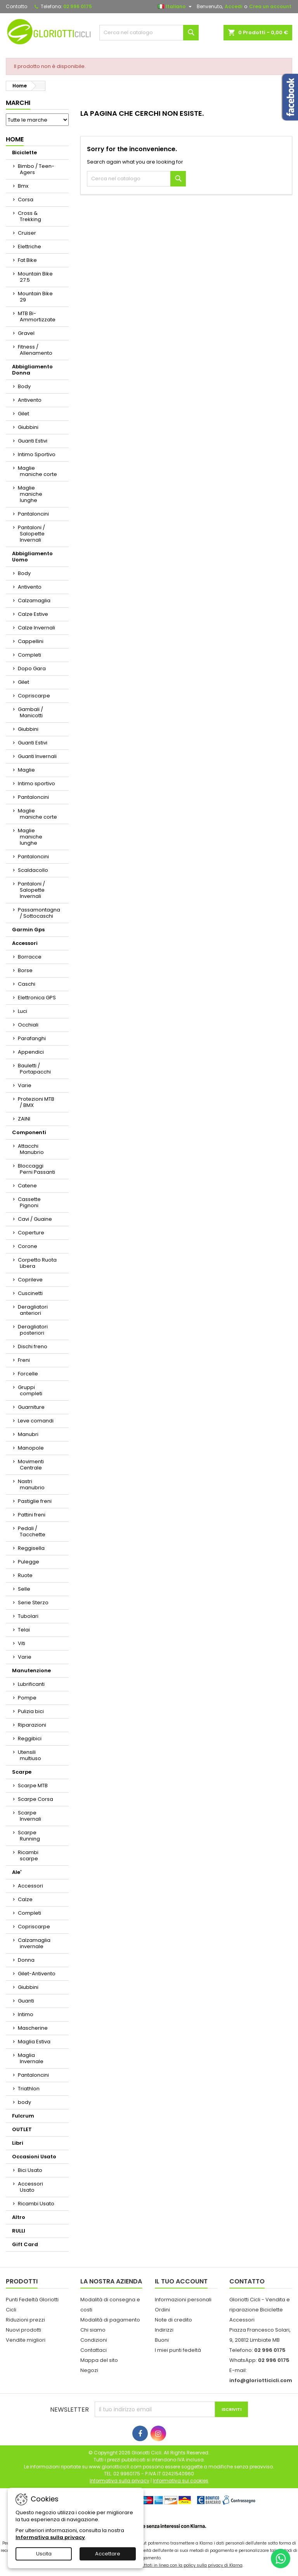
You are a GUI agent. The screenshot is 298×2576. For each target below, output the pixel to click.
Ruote (25, 1575)
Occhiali (28, 1024)
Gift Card (25, 2244)
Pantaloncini (33, 514)
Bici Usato (30, 2170)
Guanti (26, 2000)
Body (24, 386)
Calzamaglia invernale (34, 1943)
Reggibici (30, 1738)
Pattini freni (31, 1514)
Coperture (31, 1232)
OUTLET (22, 2129)
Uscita (44, 2553)
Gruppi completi (30, 1390)
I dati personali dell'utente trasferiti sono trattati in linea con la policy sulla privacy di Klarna (149, 2565)
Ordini (162, 2309)
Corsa (25, 199)
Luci (22, 1011)
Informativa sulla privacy (50, 2537)
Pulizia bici (31, 1711)
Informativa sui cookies (180, 2480)
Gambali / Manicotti (30, 712)
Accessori (25, 943)
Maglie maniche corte (37, 471)
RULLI (18, 2230)
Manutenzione (31, 1670)
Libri (17, 2143)
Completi (29, 655)
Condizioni (93, 2340)
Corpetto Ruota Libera (37, 1263)
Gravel (26, 333)
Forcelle (28, 1373)
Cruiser (27, 233)
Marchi (18, 102)
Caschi (26, 984)
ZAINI (24, 1118)
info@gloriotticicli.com (260, 2380)
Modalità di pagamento (110, 2319)
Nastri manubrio (31, 1484)
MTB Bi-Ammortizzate (36, 316)
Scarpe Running (29, 1835)
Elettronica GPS (37, 997)
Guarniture (31, 1407)
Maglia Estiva (34, 2041)
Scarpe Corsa (35, 1799)
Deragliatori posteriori (33, 1330)
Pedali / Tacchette (31, 1531)
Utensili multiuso (29, 1755)
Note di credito (173, 2319)
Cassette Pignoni (29, 1202)
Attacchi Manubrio (31, 1149)
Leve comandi (36, 1420)
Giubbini (28, 427)
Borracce (30, 956)
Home (15, 139)
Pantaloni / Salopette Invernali (31, 534)
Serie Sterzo (33, 1602)
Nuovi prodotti (23, 2330)
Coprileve (30, 1279)
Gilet (23, 413)
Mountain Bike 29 (35, 296)
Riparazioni (32, 1725)
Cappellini (30, 641)
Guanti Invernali (37, 756)
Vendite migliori (25, 2340)
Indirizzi (164, 2330)
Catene (27, 1185)
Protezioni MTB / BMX (36, 1102)
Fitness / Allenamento (35, 350)
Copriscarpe (34, 695)
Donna (26, 1960)
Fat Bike (27, 260)
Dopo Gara (32, 668)
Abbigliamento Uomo (32, 556)
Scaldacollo (33, 870)
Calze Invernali (36, 627)
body (24, 2102)
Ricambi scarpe (28, 1855)
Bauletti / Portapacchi (34, 1068)
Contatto (16, 6)
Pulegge (28, 1561)
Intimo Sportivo (36, 454)
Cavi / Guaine (35, 1219)
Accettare (107, 2553)
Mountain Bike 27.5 (35, 277)
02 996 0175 (77, 6)
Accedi (233, 6)
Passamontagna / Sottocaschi (39, 913)
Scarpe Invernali (29, 1816)
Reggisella (31, 1548)
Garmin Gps (28, 929)
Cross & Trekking (29, 216)
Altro (18, 2217)
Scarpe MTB (33, 1785)
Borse (25, 970)
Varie (24, 1085)
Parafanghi (32, 1038)
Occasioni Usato (34, 2156)
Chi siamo (93, 2330)
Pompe (27, 1697)
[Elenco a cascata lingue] (176, 6)
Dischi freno (32, 1346)
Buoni (162, 2340)
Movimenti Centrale (31, 1464)
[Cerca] (149, 32)
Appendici (31, 1052)
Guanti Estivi (32, 440)
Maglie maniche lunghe (30, 494)
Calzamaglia (34, 600)
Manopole (31, 1448)
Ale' (16, 1872)
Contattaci (93, 2350)
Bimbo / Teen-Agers (36, 169)
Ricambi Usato (36, 2203)
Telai (24, 1629)
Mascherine (33, 2028)
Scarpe (21, 1772)
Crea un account (270, 6)
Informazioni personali (183, 2299)
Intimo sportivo (36, 783)
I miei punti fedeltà (178, 2350)
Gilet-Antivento (36, 1973)
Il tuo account (181, 2281)
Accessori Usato (30, 2187)
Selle (24, 1589)
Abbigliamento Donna (32, 369)
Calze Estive (33, 614)
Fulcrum (23, 2115)
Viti (21, 1643)
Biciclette (24, 152)
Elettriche (29, 246)
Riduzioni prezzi (25, 2319)
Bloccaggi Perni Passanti (36, 1169)
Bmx (23, 186)
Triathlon (29, 2088)
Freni (24, 1360)
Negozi (89, 2370)
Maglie (26, 770)
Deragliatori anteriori (33, 1310)
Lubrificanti (31, 1684)
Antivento (30, 400)
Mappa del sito (99, 2360)
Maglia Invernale (30, 2058)
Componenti (29, 1132)
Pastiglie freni (35, 1501)
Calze (25, 1899)
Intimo (25, 2014)
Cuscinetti (30, 1293)
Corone (27, 1246)
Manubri (28, 1434)
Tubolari (28, 1616)
